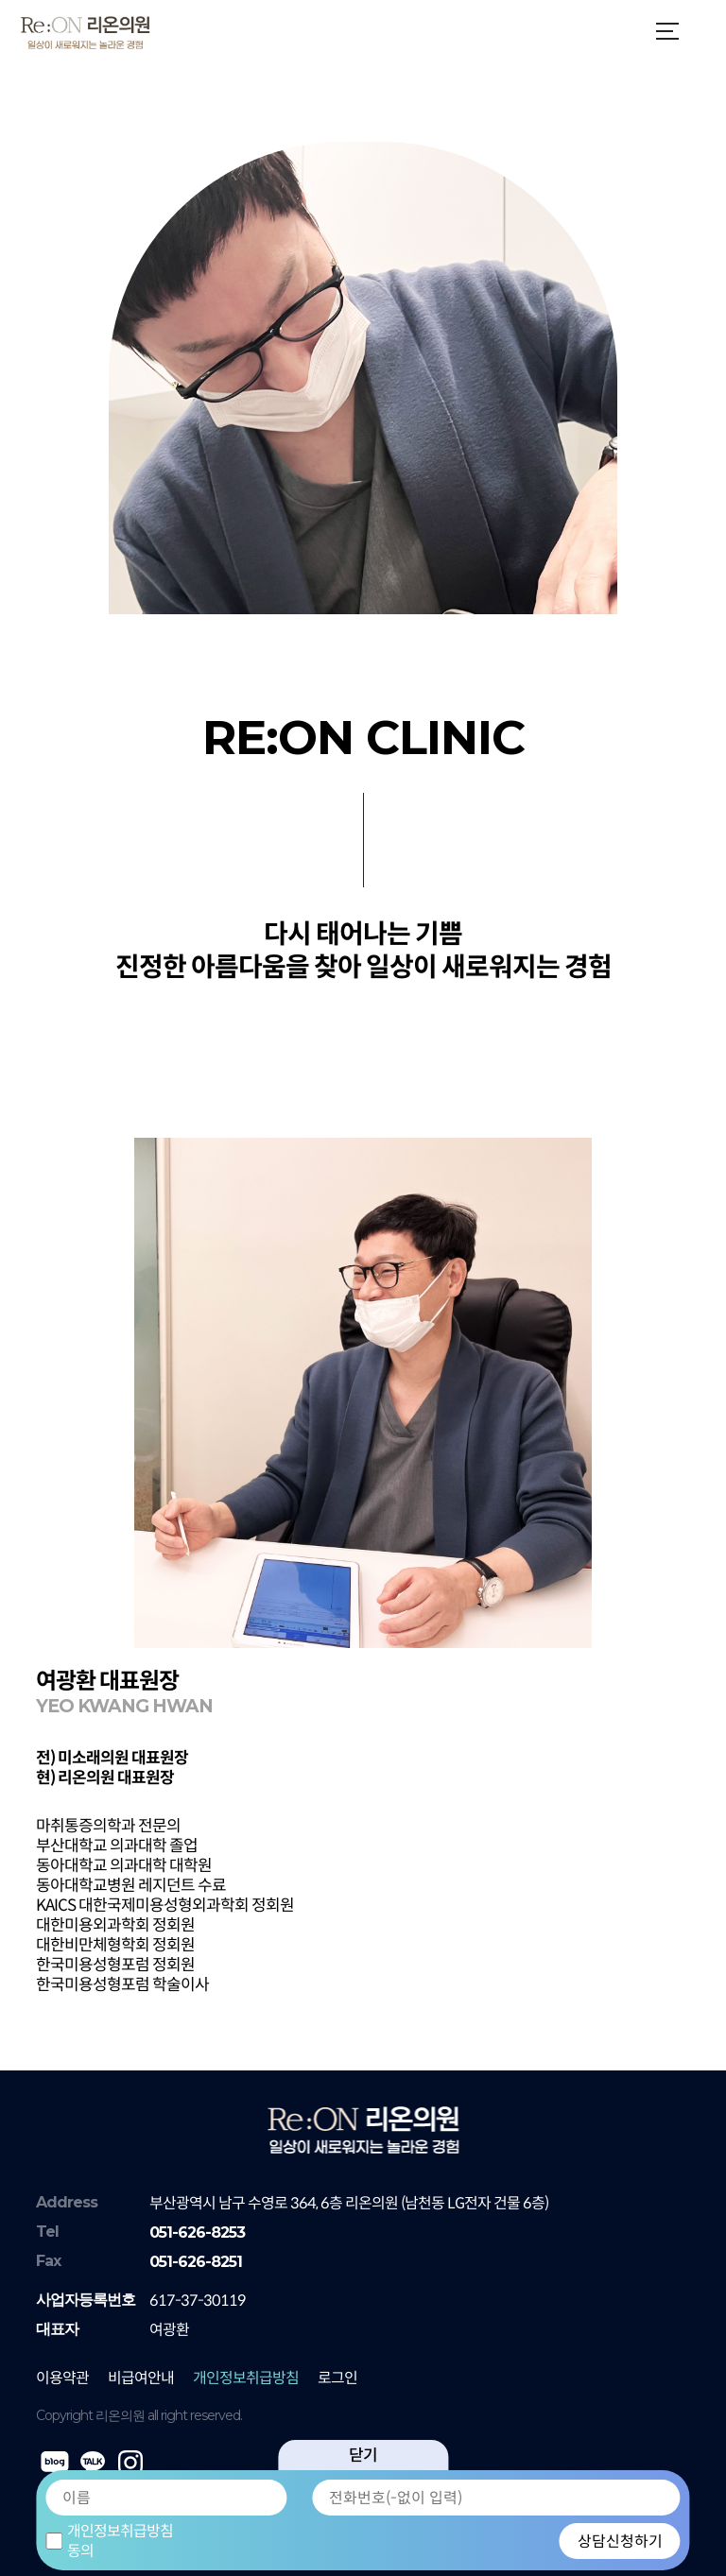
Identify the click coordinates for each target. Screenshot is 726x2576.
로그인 (337, 2378)
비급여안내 (141, 2378)
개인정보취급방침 (246, 2378)
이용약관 (62, 2378)
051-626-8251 (195, 2262)
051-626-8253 (197, 2232)
